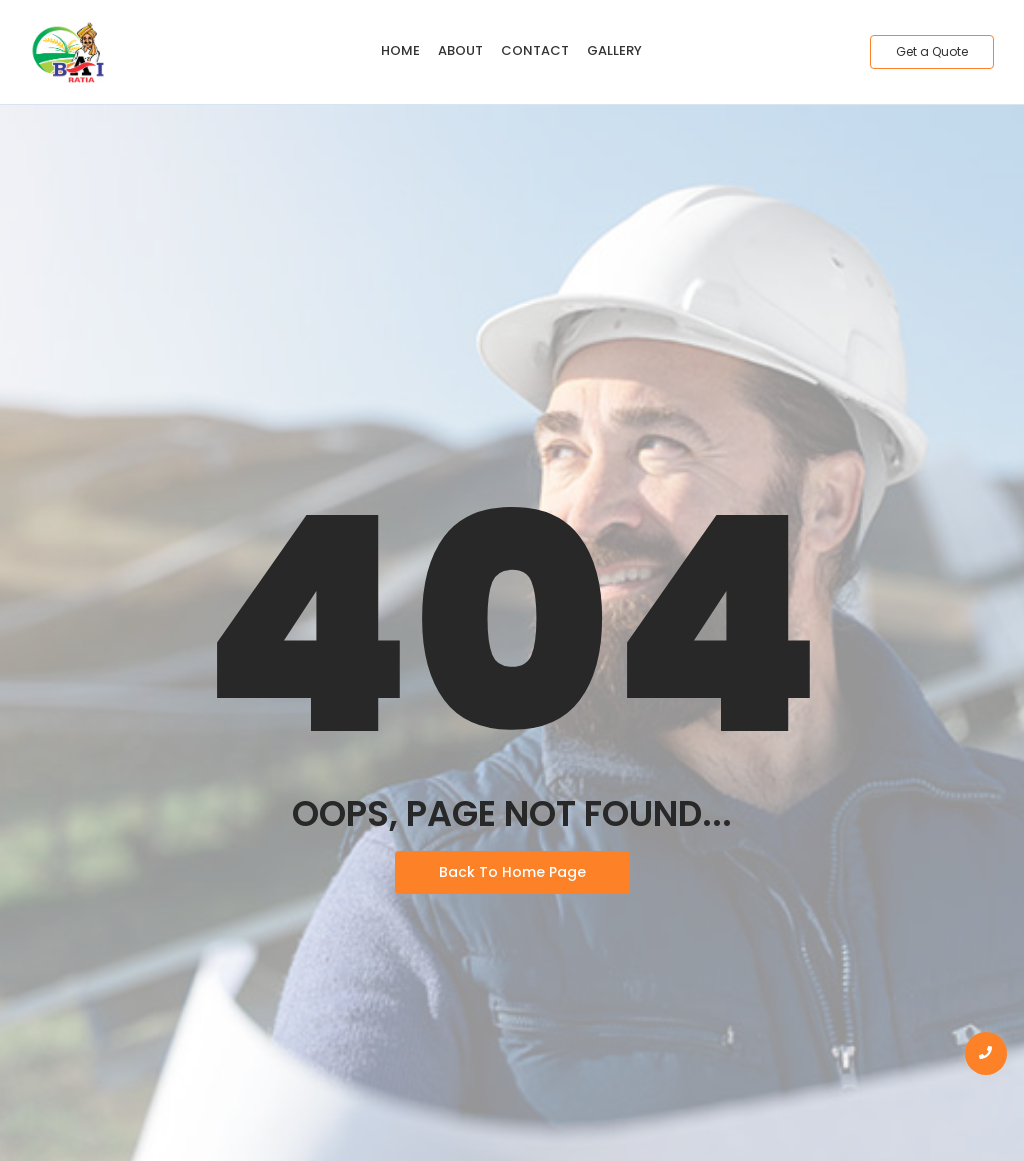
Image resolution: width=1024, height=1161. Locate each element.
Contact (535, 50)
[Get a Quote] (932, 52)
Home (400, 50)
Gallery (614, 50)
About (460, 50)
